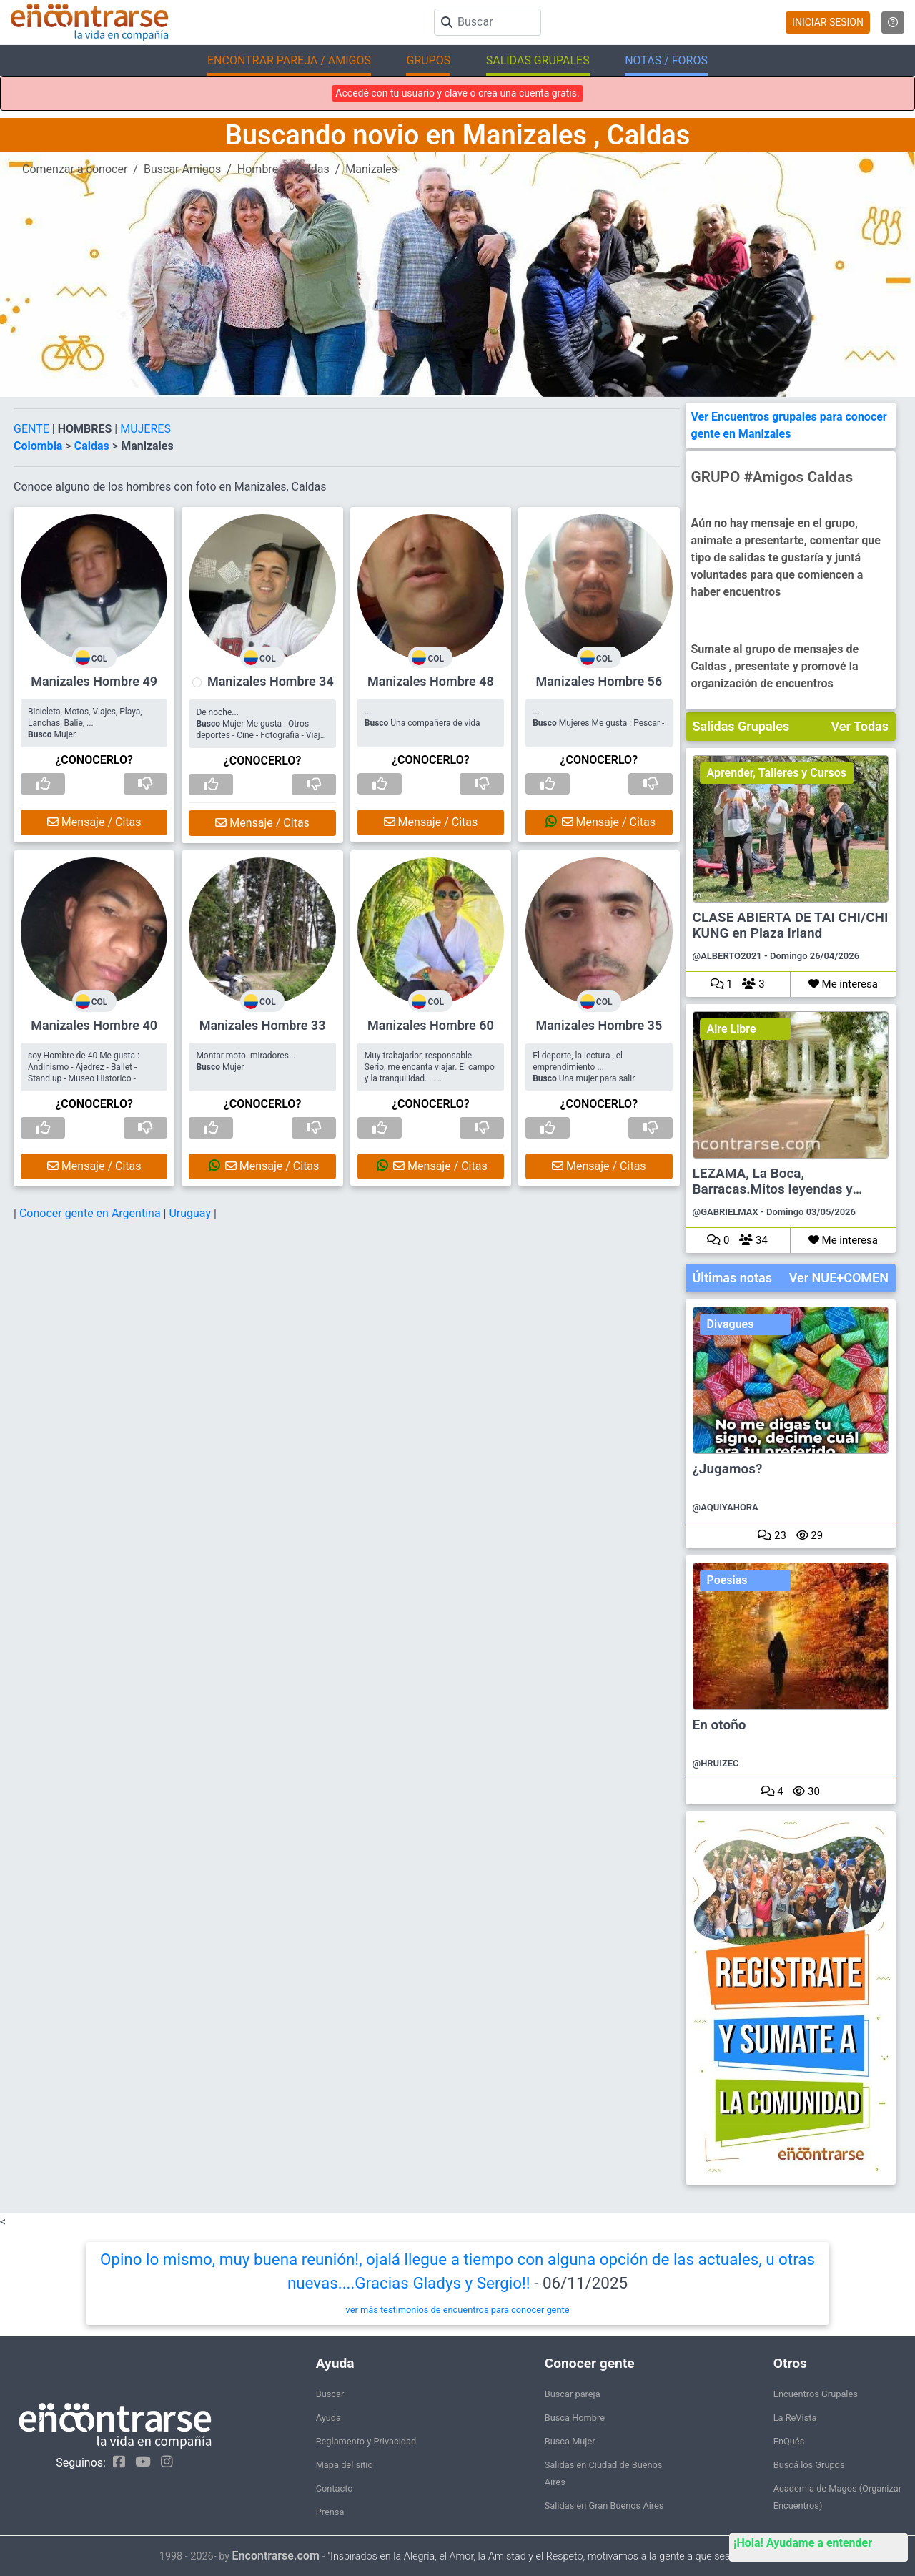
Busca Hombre (575, 2417)
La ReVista (795, 2417)
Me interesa (843, 984)
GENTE (33, 429)
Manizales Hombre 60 (430, 1025)
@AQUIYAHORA (725, 1507)
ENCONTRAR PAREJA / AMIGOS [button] (289, 60)
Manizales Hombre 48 (430, 681)
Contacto (334, 2488)
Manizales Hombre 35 (598, 1025)
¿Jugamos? (728, 1469)
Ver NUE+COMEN (839, 1277)
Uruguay (191, 1213)
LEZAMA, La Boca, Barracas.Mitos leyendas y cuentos (773, 1182)
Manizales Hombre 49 (94, 681)
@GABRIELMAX (725, 1211)
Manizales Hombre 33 (262, 1025)
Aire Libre (731, 1029)
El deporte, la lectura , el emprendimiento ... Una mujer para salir (584, 1067)
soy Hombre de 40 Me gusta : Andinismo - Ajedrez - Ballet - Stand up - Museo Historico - (83, 1067)
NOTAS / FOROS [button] (666, 60)
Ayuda (328, 2417)
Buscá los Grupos (809, 2464)
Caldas (312, 169)
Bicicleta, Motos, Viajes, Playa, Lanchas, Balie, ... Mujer (85, 723)
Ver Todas (860, 726)
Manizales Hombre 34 (270, 681)
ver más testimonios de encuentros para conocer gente (458, 2309)
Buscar (330, 2394)
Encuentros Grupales (815, 2394)
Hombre (257, 169)
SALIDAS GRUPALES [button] (538, 60)
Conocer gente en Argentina (91, 1213)
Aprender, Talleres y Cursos (776, 773)
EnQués (789, 2441)
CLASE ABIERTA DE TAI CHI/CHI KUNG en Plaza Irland (791, 925)
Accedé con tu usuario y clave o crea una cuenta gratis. (457, 93)
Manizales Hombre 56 (598, 681)
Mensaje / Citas (94, 822)
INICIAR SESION (828, 22)
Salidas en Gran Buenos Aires (604, 2505)
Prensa (330, 2512)
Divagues (730, 1324)
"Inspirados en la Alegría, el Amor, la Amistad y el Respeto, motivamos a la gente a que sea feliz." (541, 2556)
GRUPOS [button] (428, 60)
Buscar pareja (572, 2394)
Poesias (727, 1580)
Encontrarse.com (276, 2555)
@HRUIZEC (716, 1763)
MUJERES (145, 429)
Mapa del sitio (344, 2464)
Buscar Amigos (182, 169)
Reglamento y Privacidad (366, 2441)
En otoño (719, 1725)
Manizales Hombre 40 (94, 1025)
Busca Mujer (570, 2441)
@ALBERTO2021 (727, 955)
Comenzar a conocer (74, 169)
